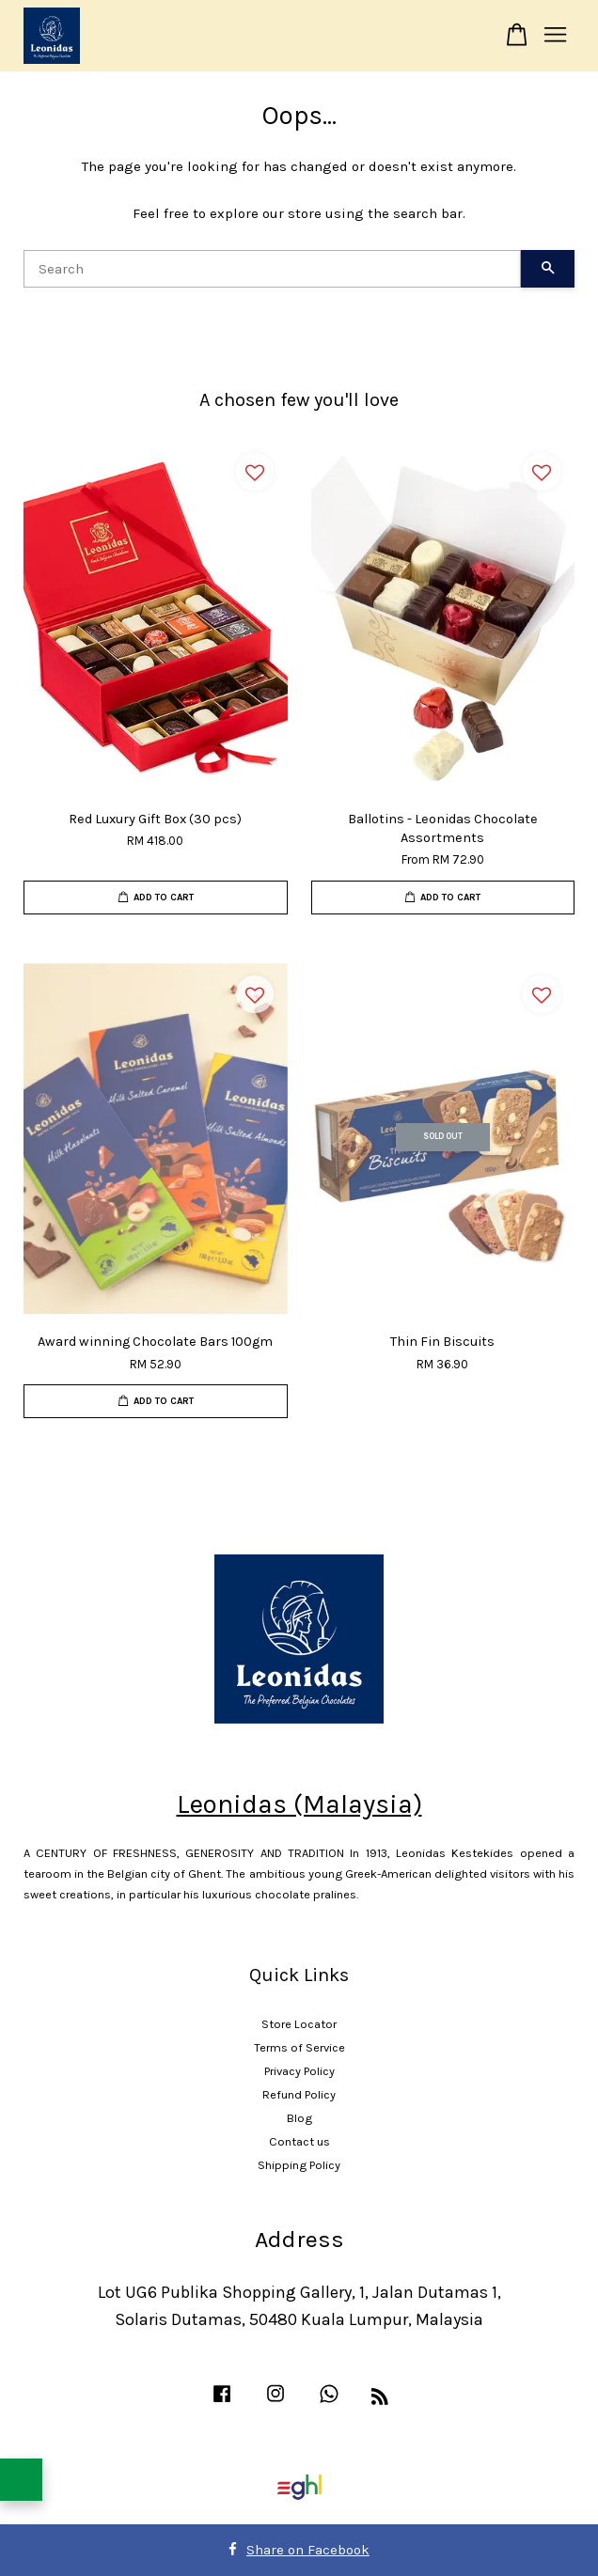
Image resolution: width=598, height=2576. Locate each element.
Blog (299, 2118)
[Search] (272, 269)
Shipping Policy (299, 2165)
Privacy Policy (299, 2071)
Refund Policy (299, 2094)
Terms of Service (299, 2047)
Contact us (299, 2141)
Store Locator (299, 2024)
